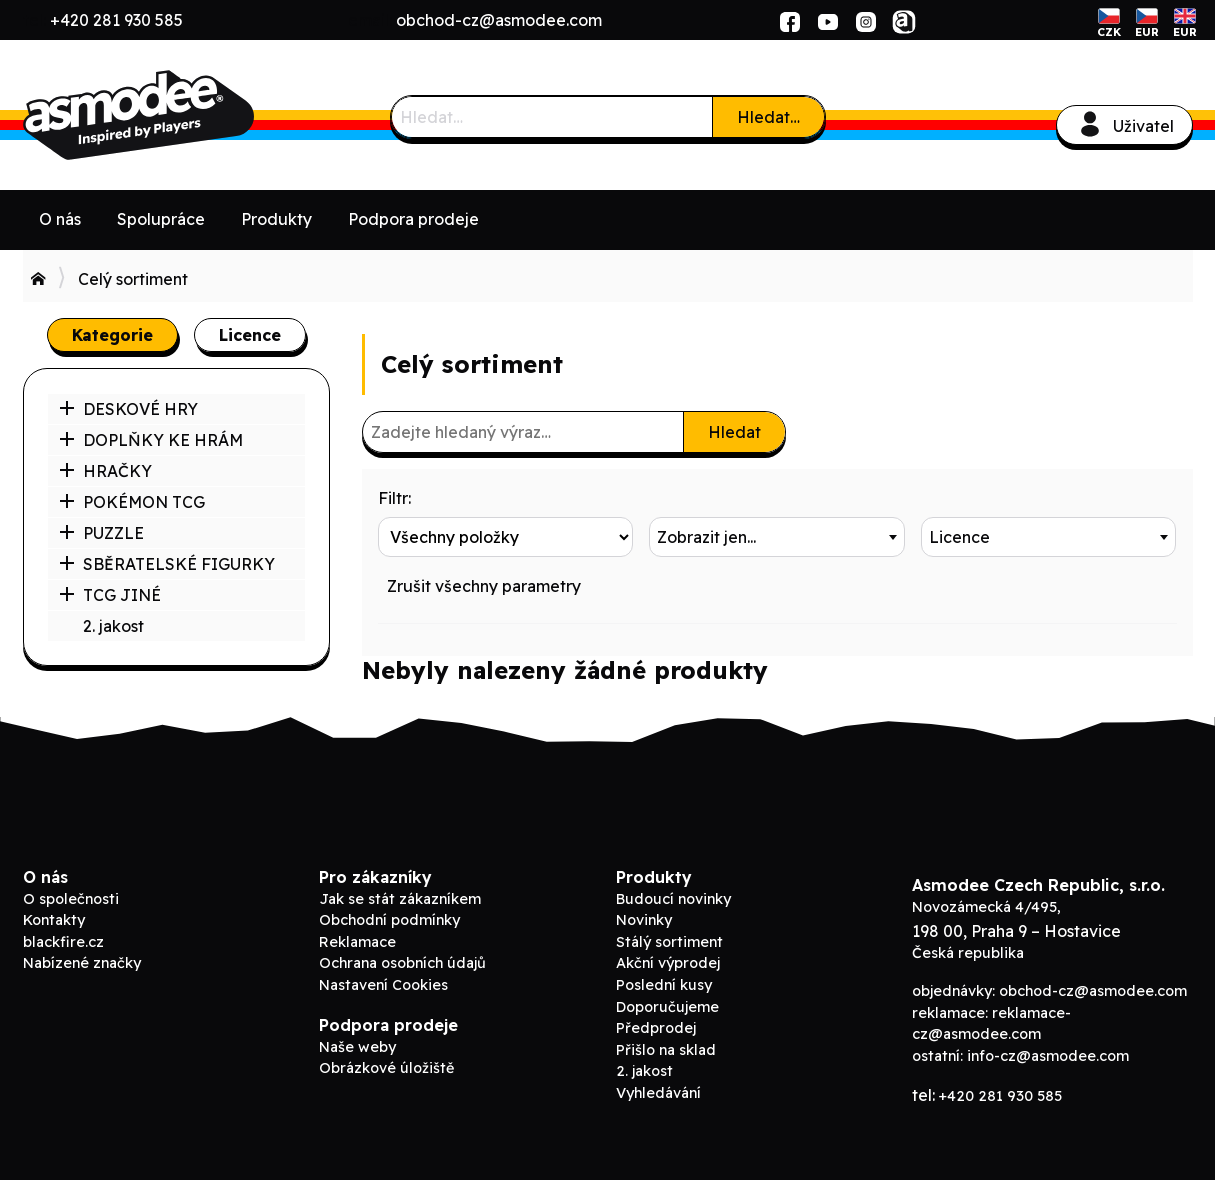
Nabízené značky (82, 963)
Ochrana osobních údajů (402, 963)
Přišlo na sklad (666, 1050)
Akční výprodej (668, 963)
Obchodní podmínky (389, 920)
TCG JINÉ (110, 595)
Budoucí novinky (673, 899)
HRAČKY (105, 471)
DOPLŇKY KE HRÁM (151, 440)
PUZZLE (101, 533)
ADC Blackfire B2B (173, 115)
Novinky (644, 920)
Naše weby (357, 1047)
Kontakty (54, 920)
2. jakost (113, 626)
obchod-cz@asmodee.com (499, 20)
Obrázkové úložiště (386, 1068)
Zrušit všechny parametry (484, 586)
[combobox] (777, 537)
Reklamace (357, 942)
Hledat (734, 432)
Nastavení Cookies (383, 985)
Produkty (276, 219)
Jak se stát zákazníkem (400, 899)
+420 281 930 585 (116, 20)
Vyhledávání (658, 1093)
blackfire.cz (63, 942)
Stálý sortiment (669, 942)
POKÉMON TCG (132, 502)
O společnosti (71, 899)
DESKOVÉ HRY (128, 409)
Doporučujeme (667, 1007)
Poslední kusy (664, 985)
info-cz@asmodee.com (1048, 1056)
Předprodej (656, 1028)
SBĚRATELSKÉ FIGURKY (167, 564)
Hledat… (768, 117)
